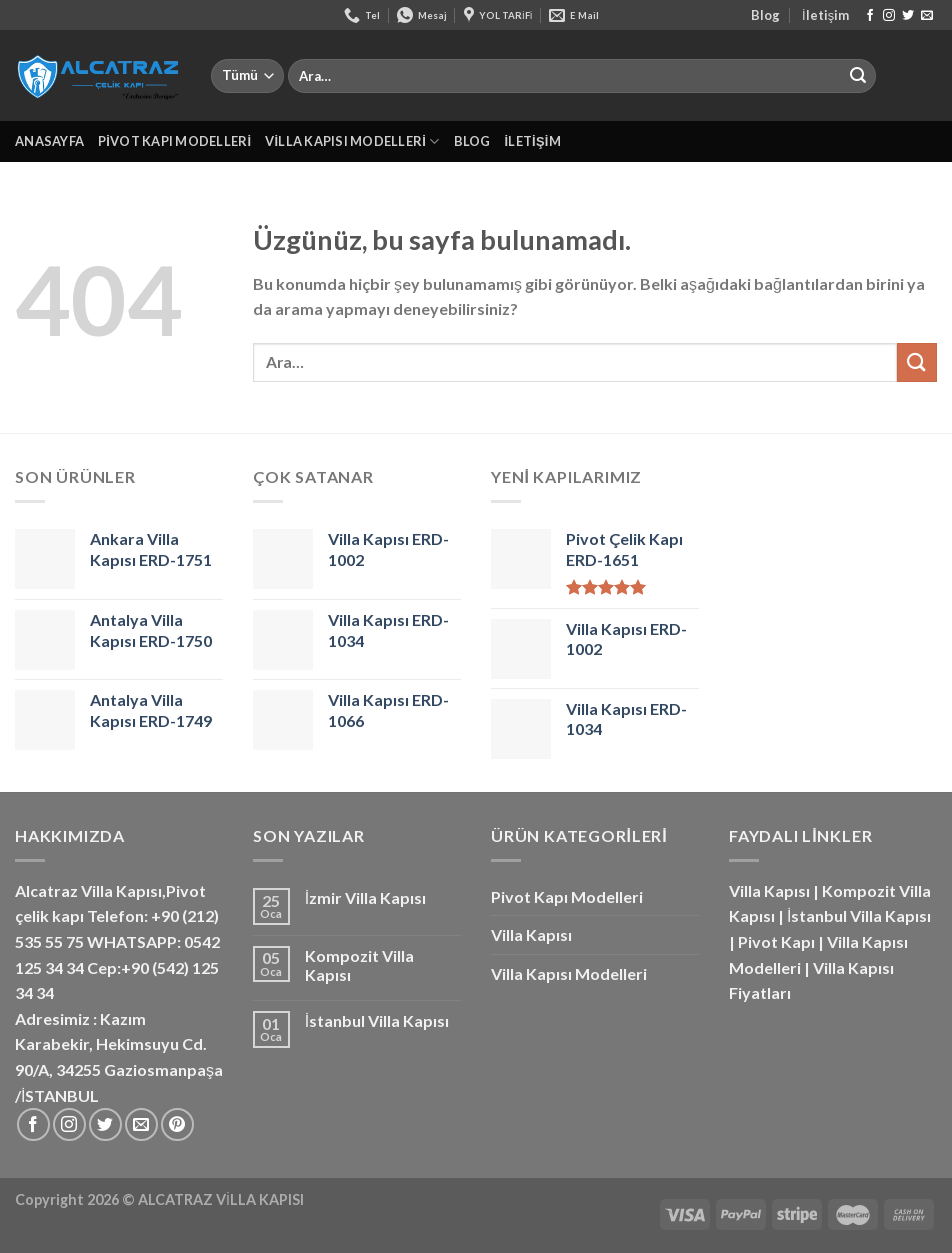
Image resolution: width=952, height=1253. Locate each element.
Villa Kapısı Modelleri (352, 141)
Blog (765, 15)
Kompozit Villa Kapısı (359, 965)
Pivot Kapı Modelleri (174, 141)
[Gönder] (858, 76)
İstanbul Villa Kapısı (377, 1020)
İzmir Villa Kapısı (365, 897)
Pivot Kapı (776, 941)
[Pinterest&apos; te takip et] (177, 1124)
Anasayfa (49, 141)
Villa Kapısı (531, 934)
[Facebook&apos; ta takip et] (870, 16)
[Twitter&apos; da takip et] (908, 16)
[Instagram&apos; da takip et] (889, 16)
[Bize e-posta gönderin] (927, 16)
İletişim (825, 15)
